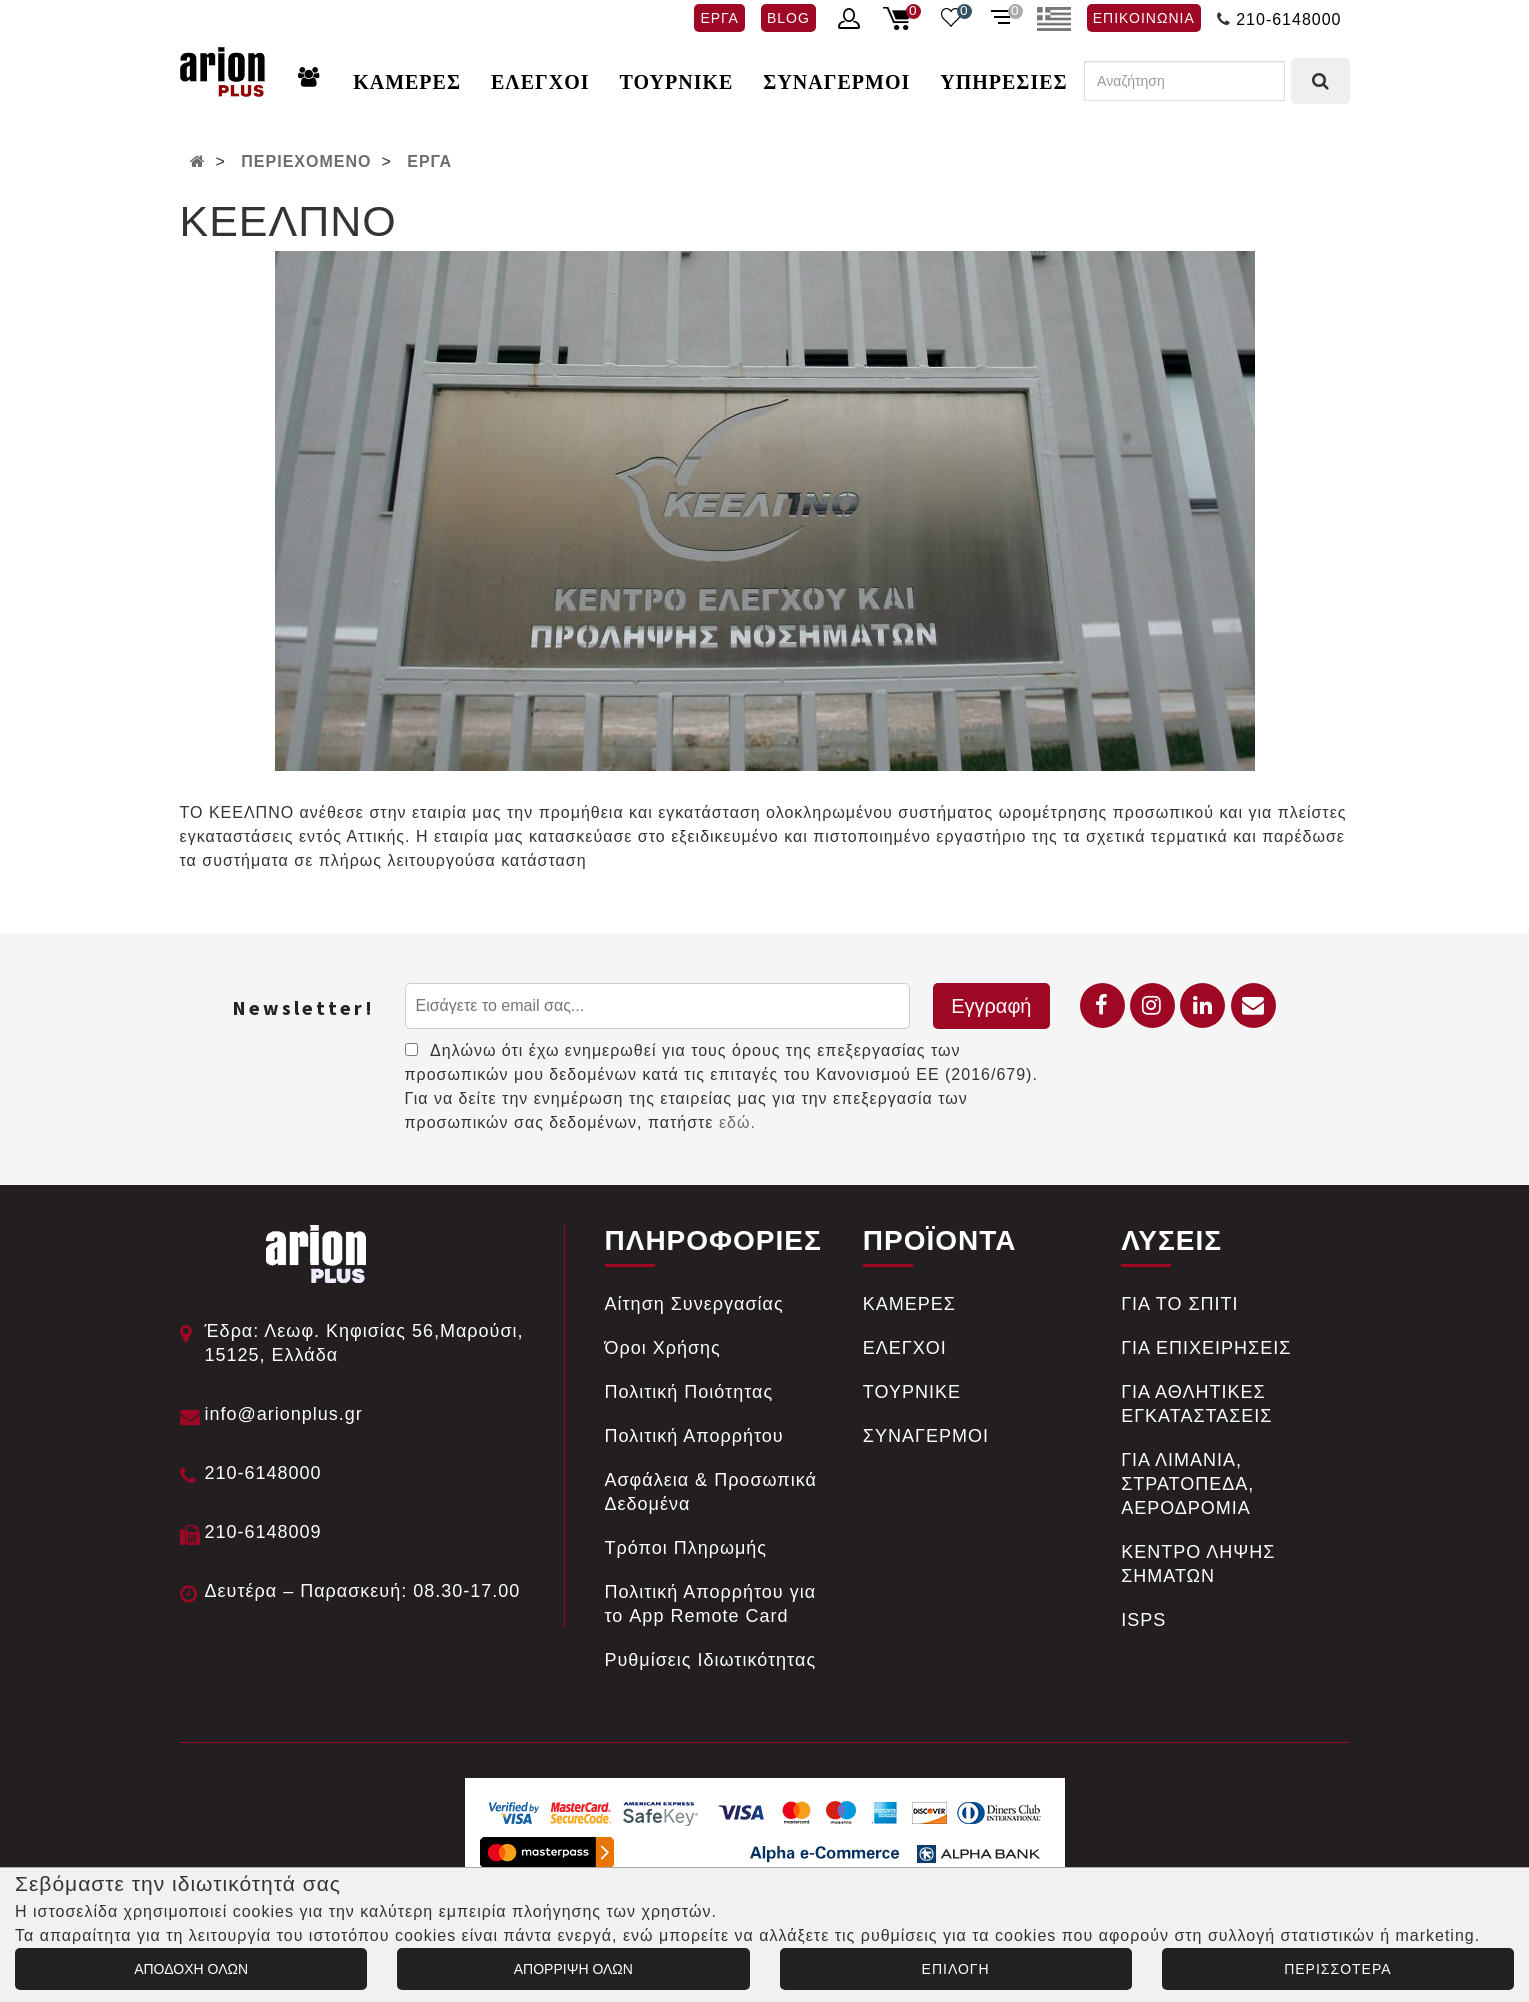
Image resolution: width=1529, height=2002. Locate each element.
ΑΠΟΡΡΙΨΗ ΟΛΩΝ (573, 1969)
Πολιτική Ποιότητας (689, 1392)
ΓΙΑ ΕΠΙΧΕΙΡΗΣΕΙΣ (1206, 1348)
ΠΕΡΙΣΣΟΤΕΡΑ (1337, 1969)
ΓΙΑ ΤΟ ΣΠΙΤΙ (1179, 1304)
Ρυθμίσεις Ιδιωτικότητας (711, 1660)
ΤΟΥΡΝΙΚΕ (677, 82)
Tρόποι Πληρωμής (686, 1548)
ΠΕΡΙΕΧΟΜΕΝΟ (306, 161)
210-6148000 (1288, 19)
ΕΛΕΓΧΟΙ (540, 82)
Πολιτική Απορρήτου (694, 1436)
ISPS (1143, 1620)
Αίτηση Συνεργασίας (694, 1304)
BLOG (788, 18)
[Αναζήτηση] (1184, 81)
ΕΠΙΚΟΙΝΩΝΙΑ (1144, 18)
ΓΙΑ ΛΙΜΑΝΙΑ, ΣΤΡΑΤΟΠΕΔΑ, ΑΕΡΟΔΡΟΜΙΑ (1187, 1484)
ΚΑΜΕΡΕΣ (407, 82)
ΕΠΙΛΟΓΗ (956, 1969)
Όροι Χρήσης (663, 1348)
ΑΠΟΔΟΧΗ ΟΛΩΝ (191, 1969)
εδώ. (737, 1122)
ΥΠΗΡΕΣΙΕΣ (1003, 82)
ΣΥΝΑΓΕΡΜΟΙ (836, 82)
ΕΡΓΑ (719, 18)
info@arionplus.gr (284, 1414)
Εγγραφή (991, 1006)
